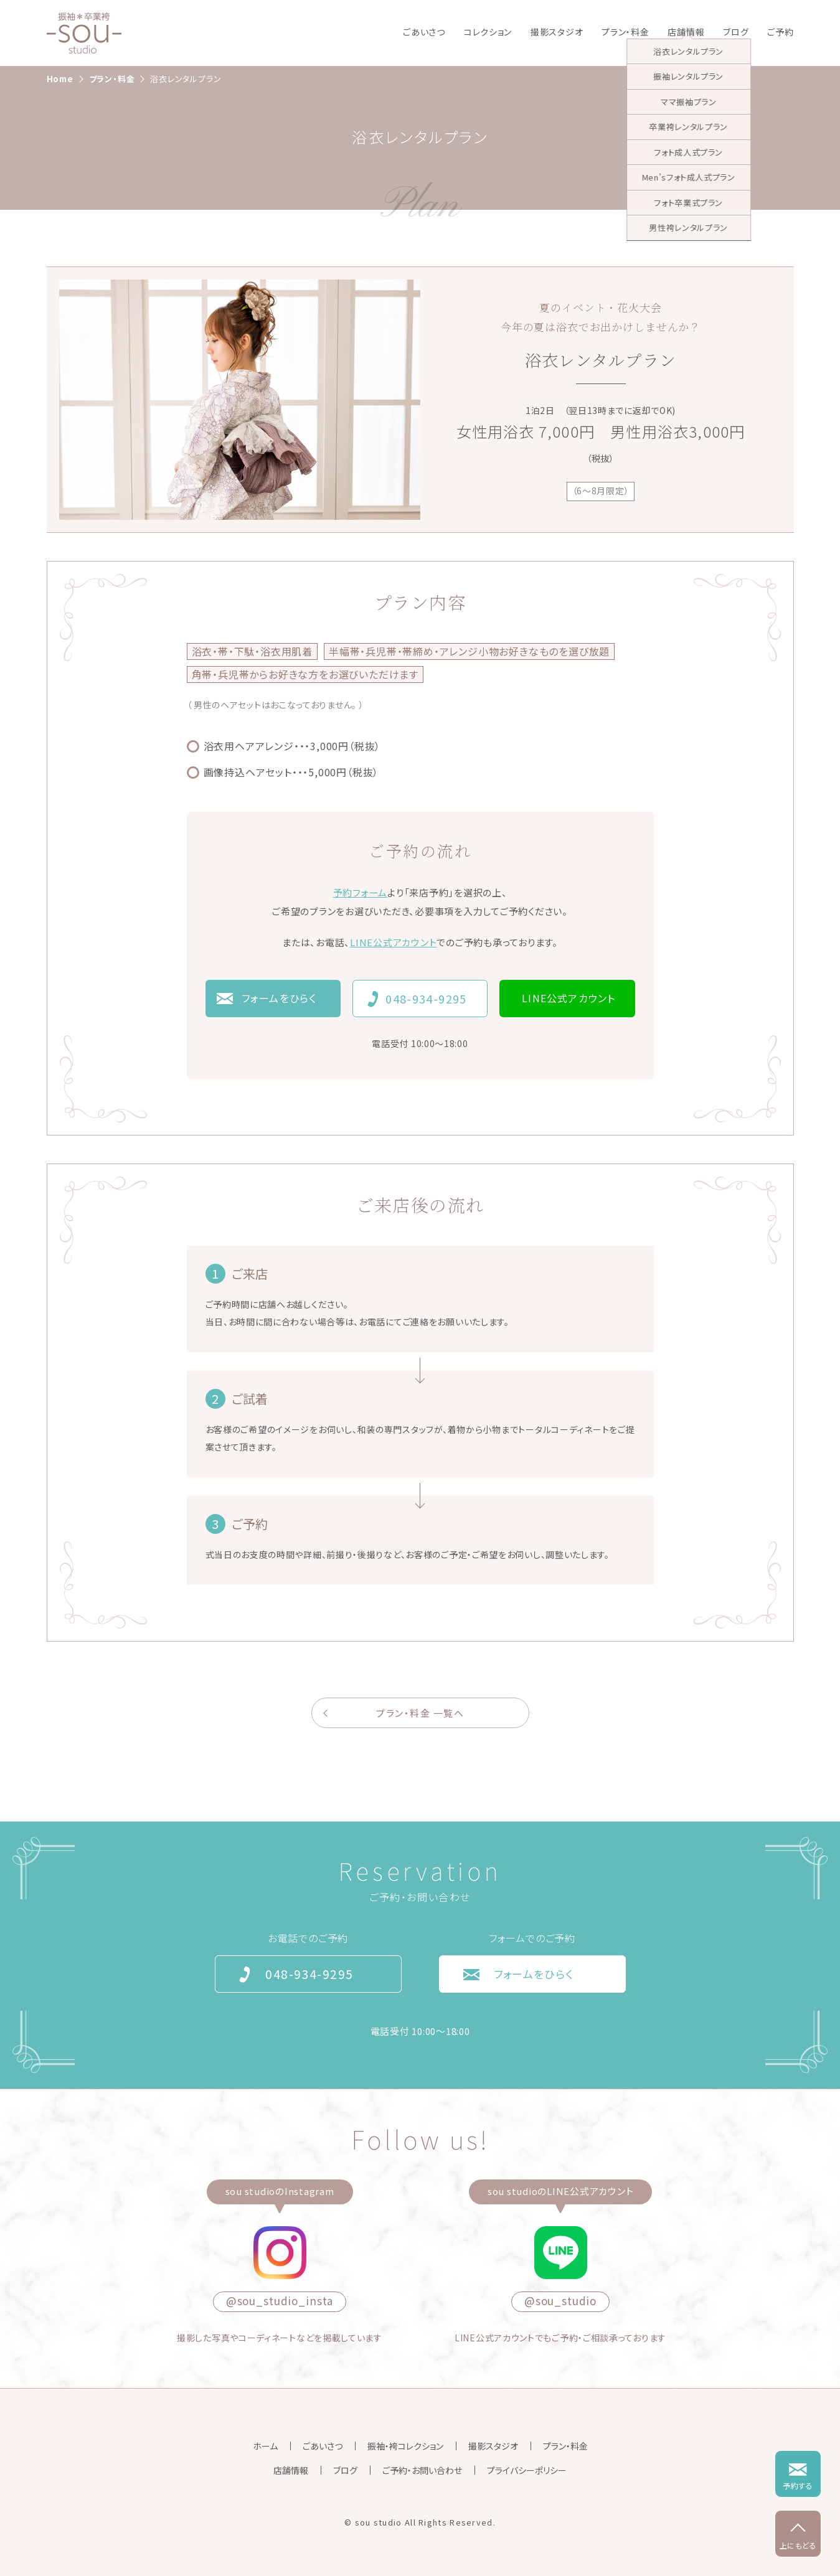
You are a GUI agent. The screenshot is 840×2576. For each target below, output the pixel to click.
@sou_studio (560, 2300)
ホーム (265, 2446)
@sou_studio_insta (279, 2300)
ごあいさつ (424, 32)
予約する (798, 2485)
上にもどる (798, 2545)
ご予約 (780, 32)
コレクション (488, 32)
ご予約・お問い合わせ (422, 2470)
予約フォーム (360, 892)
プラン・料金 (625, 32)
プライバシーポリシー (527, 2470)
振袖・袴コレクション (405, 2446)
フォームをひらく (279, 997)
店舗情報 (686, 32)
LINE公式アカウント (393, 942)
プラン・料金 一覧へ (420, 1712)
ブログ (735, 32)
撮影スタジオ (557, 32)
